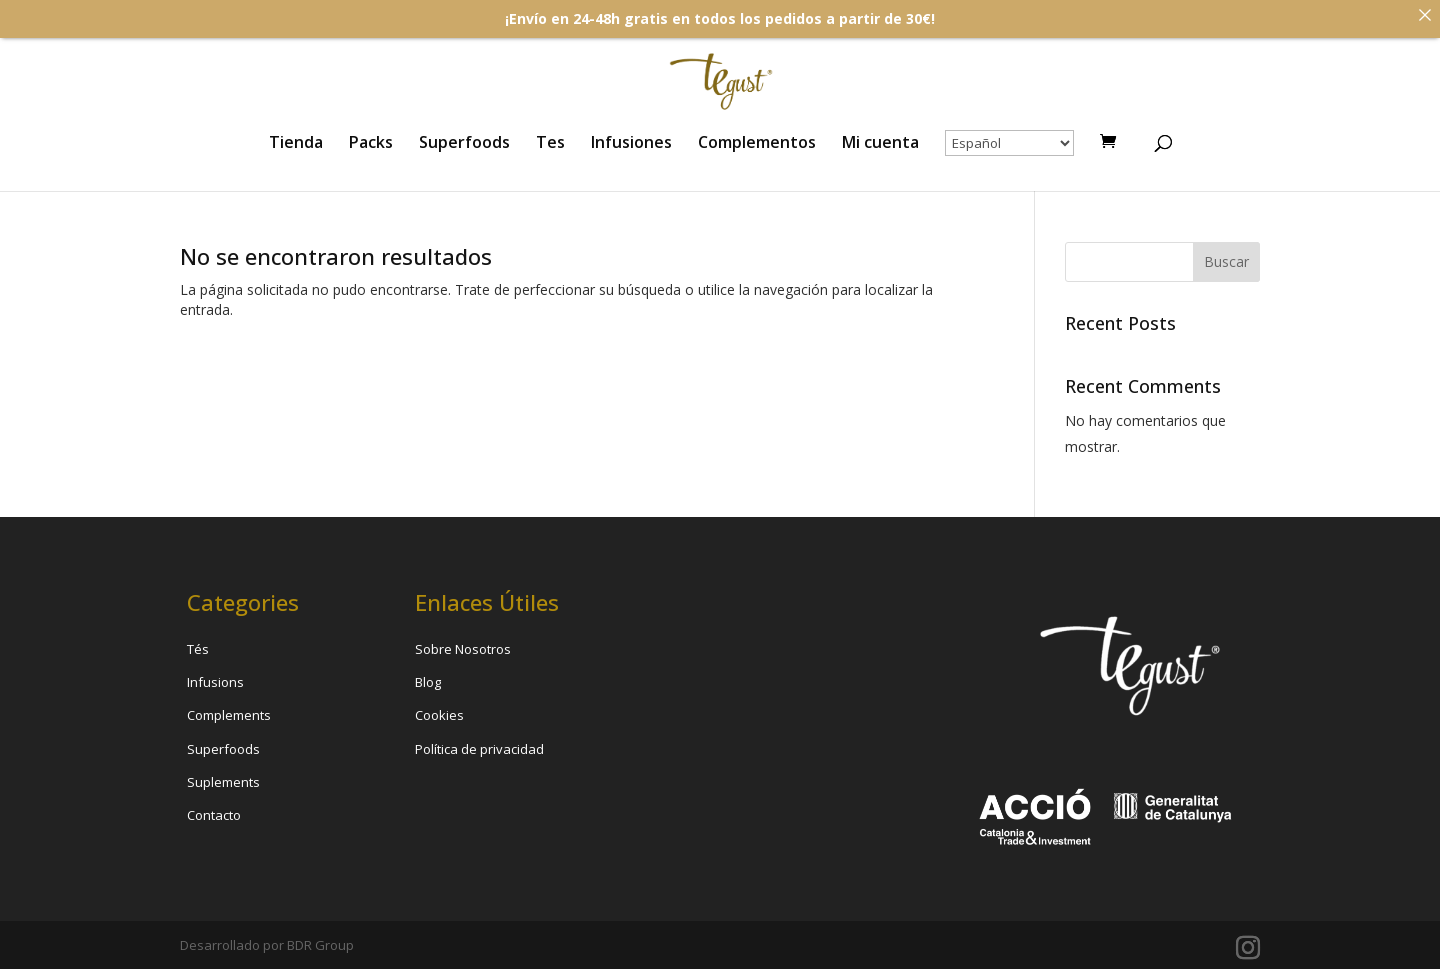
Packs (371, 144)
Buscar (1226, 261)
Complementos (757, 144)
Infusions (215, 682)
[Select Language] (1009, 143)
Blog (428, 682)
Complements (229, 715)
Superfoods (464, 144)
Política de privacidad (479, 749)
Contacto (214, 815)
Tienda (296, 144)
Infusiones (631, 144)
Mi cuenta (880, 144)
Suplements (223, 782)
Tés (198, 649)
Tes (550, 144)
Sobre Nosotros (463, 649)
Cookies (439, 715)
